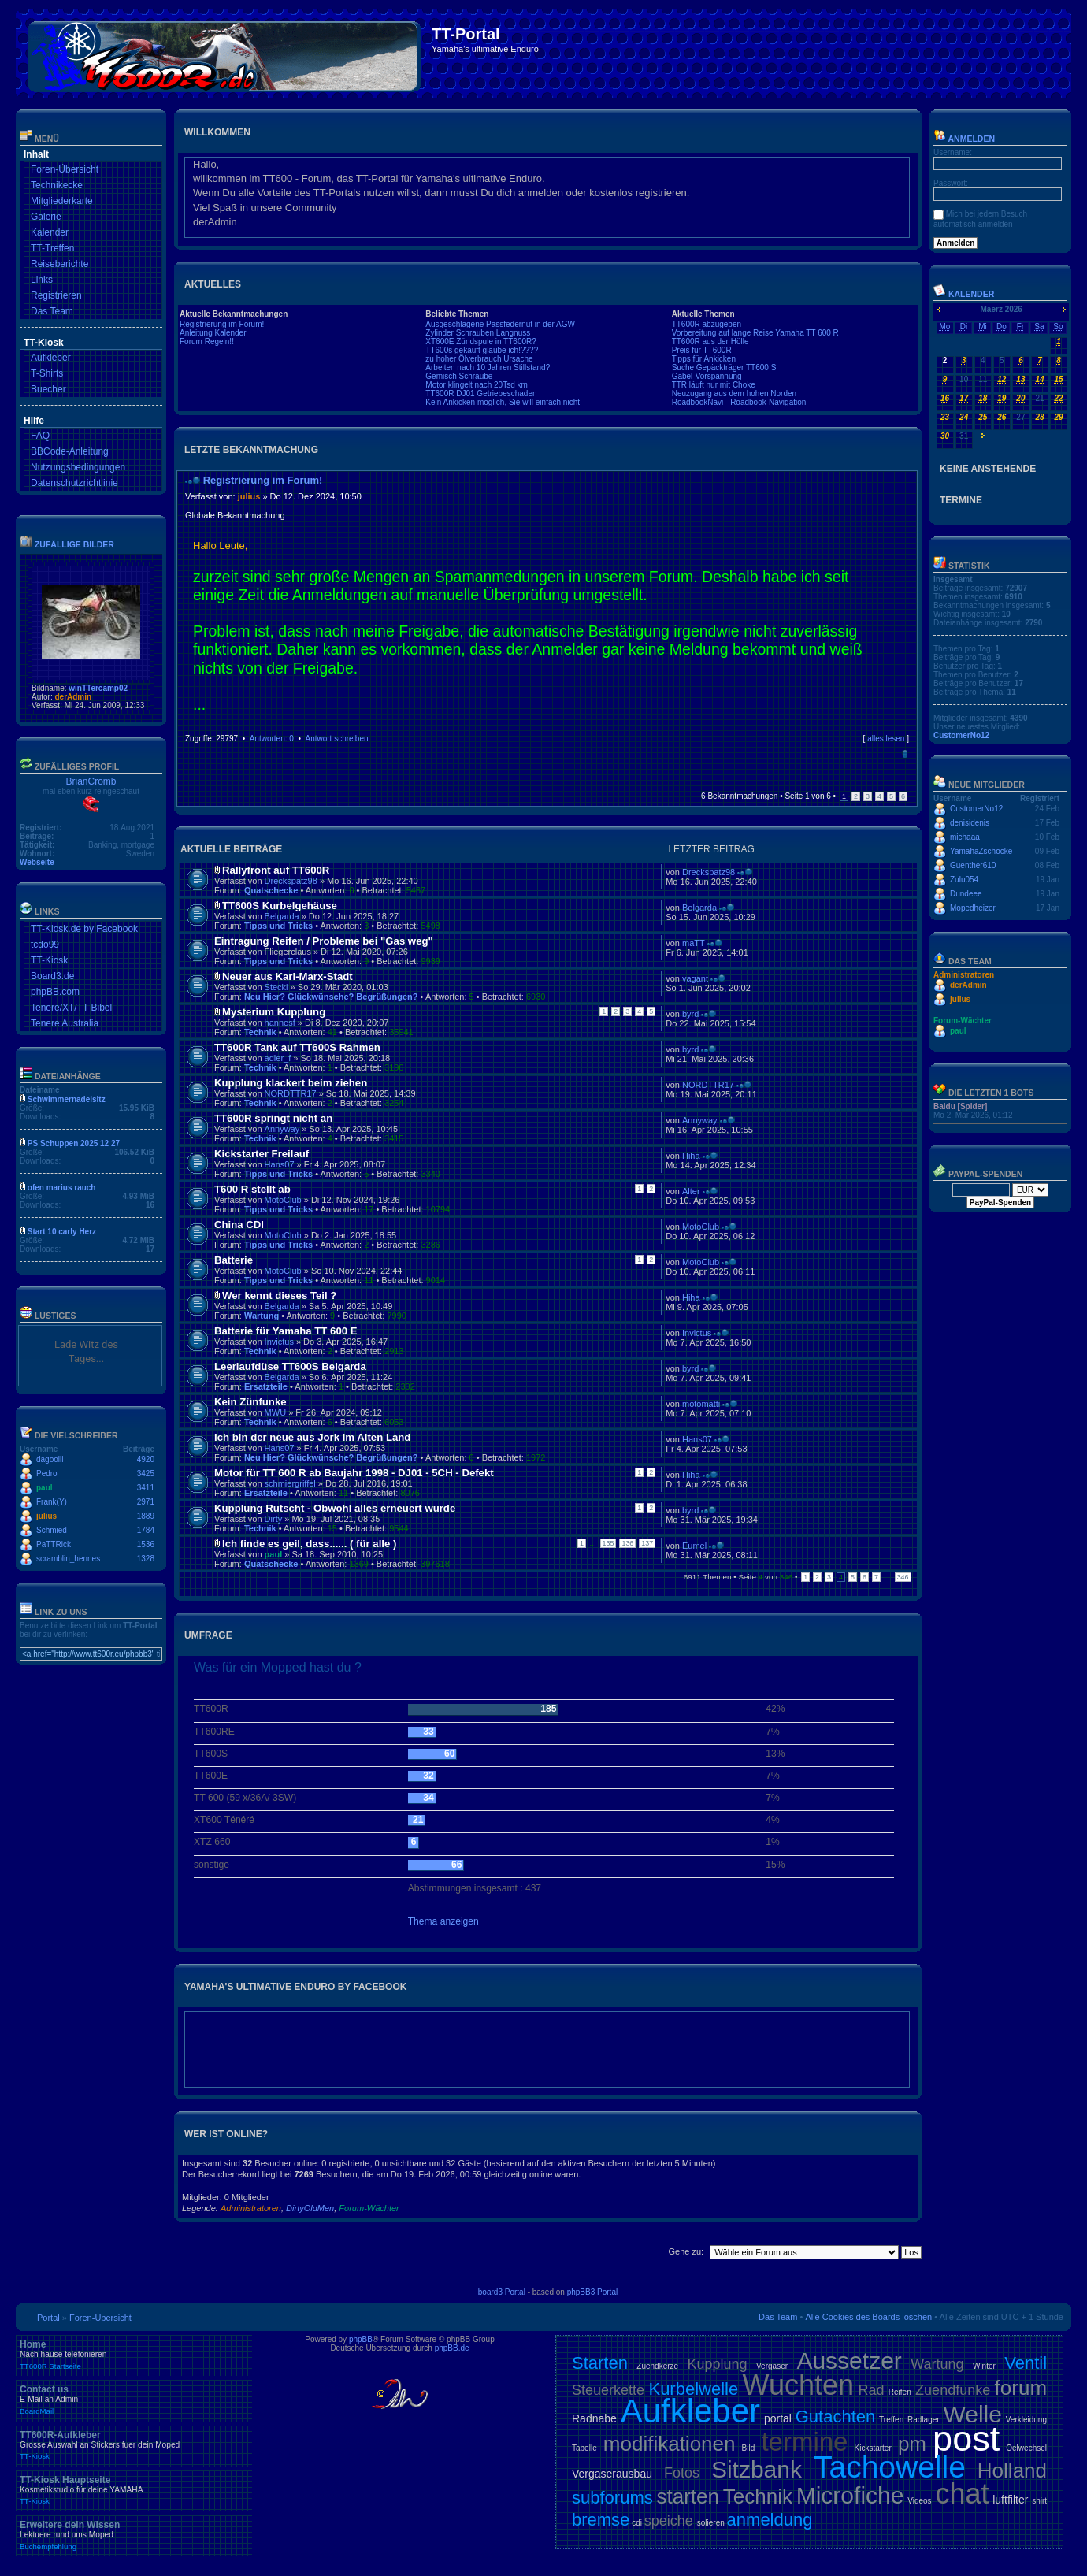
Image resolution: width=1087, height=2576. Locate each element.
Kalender (50, 232)
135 (608, 1543)
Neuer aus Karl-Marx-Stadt (287, 976)
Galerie (46, 216)
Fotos (681, 2473)
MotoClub (283, 1199)
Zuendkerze (657, 2366)
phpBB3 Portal (592, 2292)
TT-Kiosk (49, 960)
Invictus (279, 1341)
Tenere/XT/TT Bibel (71, 1007)
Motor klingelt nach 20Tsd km (476, 384)
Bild (748, 2448)
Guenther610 (973, 865)
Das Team (52, 311)
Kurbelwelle (693, 2389)
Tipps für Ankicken (704, 358)
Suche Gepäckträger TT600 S (724, 367)
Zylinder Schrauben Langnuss (477, 332)
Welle (972, 2414)
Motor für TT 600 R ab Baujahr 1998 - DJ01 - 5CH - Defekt (354, 1473)
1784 (145, 1530)
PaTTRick (53, 1544)
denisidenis (969, 822)
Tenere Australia (64, 1023)
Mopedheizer (973, 908)
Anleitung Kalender (213, 332)
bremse (600, 2520)
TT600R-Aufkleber (134, 2445)
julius (46, 1516)
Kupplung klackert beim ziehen (290, 1083)
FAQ (40, 435)
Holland (1012, 2470)
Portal (48, 2317)
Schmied (51, 1530)
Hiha (691, 1155)
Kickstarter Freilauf (261, 1154)
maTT (693, 943)
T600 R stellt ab (252, 1189)
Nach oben (904, 754)
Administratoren (251, 2208)
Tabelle (584, 2448)
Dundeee (966, 893)
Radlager (923, 2419)
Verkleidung (1026, 2419)
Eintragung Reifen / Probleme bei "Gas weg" (323, 941)
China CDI (239, 1224)
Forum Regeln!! (207, 341)
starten (688, 2496)
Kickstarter (873, 2448)
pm (912, 2443)
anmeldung (770, 2520)
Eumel (694, 1545)
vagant (695, 978)
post (966, 2438)
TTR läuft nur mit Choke (713, 384)
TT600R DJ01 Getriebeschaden (480, 393)
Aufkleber (51, 357)
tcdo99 (45, 944)
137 (647, 1543)
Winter (984, 2366)
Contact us (134, 2399)
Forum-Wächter (369, 2208)
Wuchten (798, 2385)
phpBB (361, 2339)
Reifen (900, 2392)
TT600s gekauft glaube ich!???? (481, 350)
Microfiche (850, 2495)
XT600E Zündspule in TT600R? (480, 341)
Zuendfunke (952, 2390)
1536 (145, 1544)
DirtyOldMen (310, 2208)
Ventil (1025, 2363)
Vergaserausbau (612, 2473)
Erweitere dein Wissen (134, 2535)
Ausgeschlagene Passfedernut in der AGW (500, 324)
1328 (145, 1558)
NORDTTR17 (291, 1093)
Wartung (261, 1315)
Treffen (891, 2419)
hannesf (280, 1022)
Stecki (276, 987)
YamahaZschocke (981, 851)
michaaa (965, 837)
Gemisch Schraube (458, 376)
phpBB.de (452, 2348)
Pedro (47, 1473)
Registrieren (56, 295)
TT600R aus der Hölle (710, 341)
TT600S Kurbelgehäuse (279, 905)
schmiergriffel (290, 1483)
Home (134, 2354)
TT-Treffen (52, 248)
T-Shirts (47, 373)
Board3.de (52, 976)
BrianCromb (90, 781)
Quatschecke (271, 890)
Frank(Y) (51, 1502)
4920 (145, 1459)
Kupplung (718, 2364)
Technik (260, 1032)
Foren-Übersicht (64, 169)
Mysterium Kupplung (273, 1012)
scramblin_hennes (68, 1558)
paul (44, 1487)
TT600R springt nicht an (273, 1118)
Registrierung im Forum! (222, 324)
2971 (145, 1502)
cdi (637, 2522)
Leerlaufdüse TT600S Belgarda (290, 1366)
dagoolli (49, 1459)
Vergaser (772, 2366)
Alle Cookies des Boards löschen (868, 2317)
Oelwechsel (1026, 2448)
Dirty (274, 1519)
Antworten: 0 (272, 738)
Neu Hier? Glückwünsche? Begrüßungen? (331, 996)
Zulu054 (964, 879)
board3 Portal (501, 2292)
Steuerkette (608, 2390)
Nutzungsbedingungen (78, 467)
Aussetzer (848, 2361)
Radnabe (594, 2418)
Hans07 (280, 1164)
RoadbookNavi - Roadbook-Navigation (739, 402)
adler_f (278, 1058)
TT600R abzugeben (706, 324)
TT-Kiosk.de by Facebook (84, 928)
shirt (1039, 2500)
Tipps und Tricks (278, 925)
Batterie (233, 1260)
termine (804, 2441)
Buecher (48, 389)
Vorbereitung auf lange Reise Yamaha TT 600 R (755, 332)
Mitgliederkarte (62, 200)
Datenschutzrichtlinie (74, 482)
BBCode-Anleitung (70, 451)
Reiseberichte (59, 263)
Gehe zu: (685, 2251)
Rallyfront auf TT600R (275, 870)
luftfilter (1010, 2499)
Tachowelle (890, 2467)
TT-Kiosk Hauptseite (134, 2490)
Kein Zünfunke (250, 1402)
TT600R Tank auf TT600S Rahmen (297, 1047)
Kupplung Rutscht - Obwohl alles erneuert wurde (334, 1508)
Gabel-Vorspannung (707, 376)
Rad (871, 2390)
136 (627, 1543)
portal (778, 2418)
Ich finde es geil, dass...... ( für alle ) (309, 1544)
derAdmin (72, 696)
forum (1021, 2388)
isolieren (710, 2522)
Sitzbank (756, 2469)
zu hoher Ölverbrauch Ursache (478, 358)
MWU (276, 1412)
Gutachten (836, 2416)
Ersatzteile (266, 1386)
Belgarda (282, 916)
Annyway (282, 1129)
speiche (668, 2521)
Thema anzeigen (443, 1921)
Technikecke (57, 185)
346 (903, 1577)
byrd (690, 1014)
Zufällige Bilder (74, 544)
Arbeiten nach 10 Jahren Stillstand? (487, 367)
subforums (612, 2497)
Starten (600, 2363)
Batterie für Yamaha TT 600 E (286, 1331)
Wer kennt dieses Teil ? (279, 1295)
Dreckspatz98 (291, 880)
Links (42, 279)
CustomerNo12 (961, 735)
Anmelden (964, 138)
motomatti (701, 1404)
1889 (145, 1516)
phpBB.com (55, 991)
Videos (919, 2500)
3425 (145, 1473)
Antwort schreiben (336, 738)
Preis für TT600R (702, 350)
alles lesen (885, 738)
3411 (145, 1487)
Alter (691, 1191)
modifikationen (669, 2443)
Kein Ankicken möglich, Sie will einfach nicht (502, 402)
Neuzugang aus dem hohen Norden (734, 393)
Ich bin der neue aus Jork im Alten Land (312, 1437)
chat (962, 2494)
